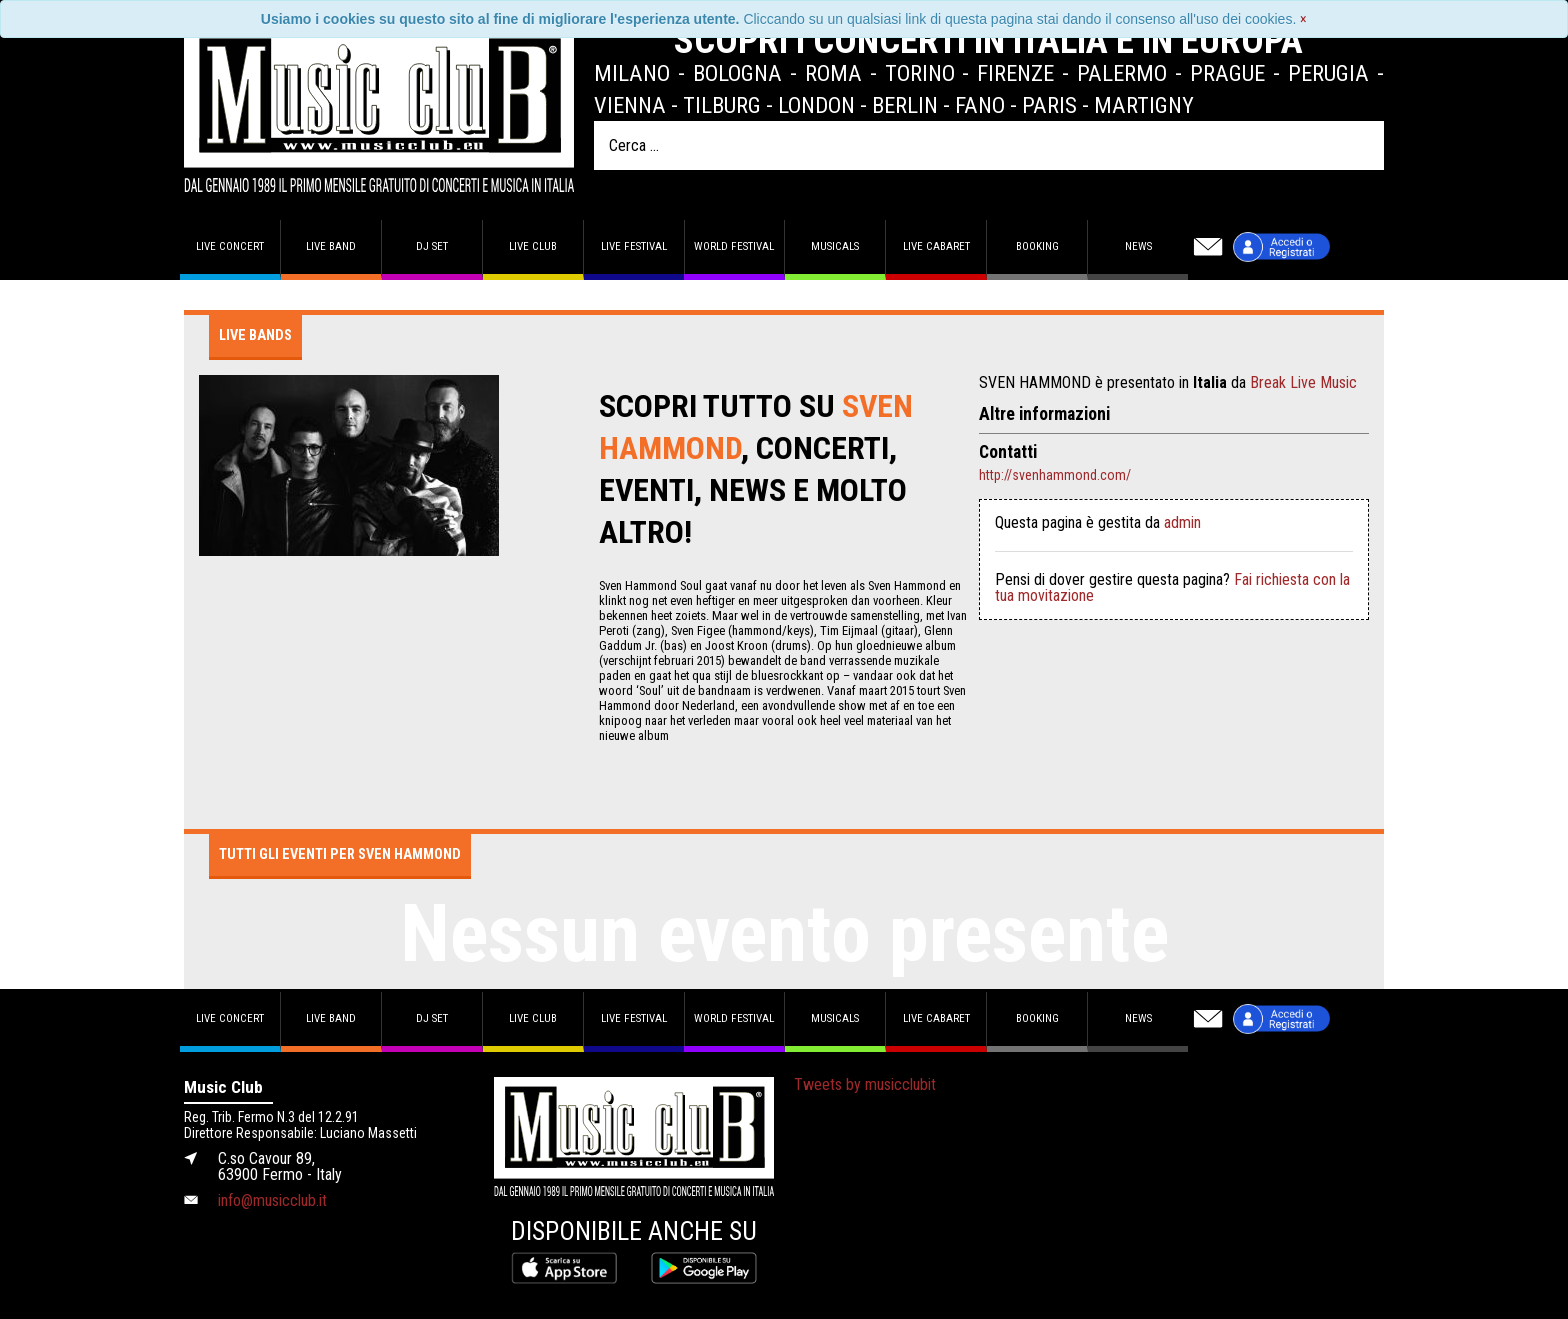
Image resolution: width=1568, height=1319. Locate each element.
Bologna (737, 73)
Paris (1049, 105)
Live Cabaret (936, 246)
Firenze (1015, 73)
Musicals (835, 246)
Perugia (1328, 73)
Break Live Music (1303, 382)
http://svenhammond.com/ (1055, 475)
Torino (920, 73)
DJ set (432, 246)
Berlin (905, 105)
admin (1182, 522)
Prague (1227, 73)
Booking (1037, 246)
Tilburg (722, 105)
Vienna (630, 105)
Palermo (1122, 73)
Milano (632, 73)
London (816, 105)
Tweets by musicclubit (865, 1084)
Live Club (533, 246)
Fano (980, 105)
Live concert (230, 246)
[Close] (1303, 19)
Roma (833, 73)
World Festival (734, 246)
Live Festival (634, 246)
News (1138, 246)
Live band (331, 246)
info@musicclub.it (272, 1200)
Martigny (1144, 105)
